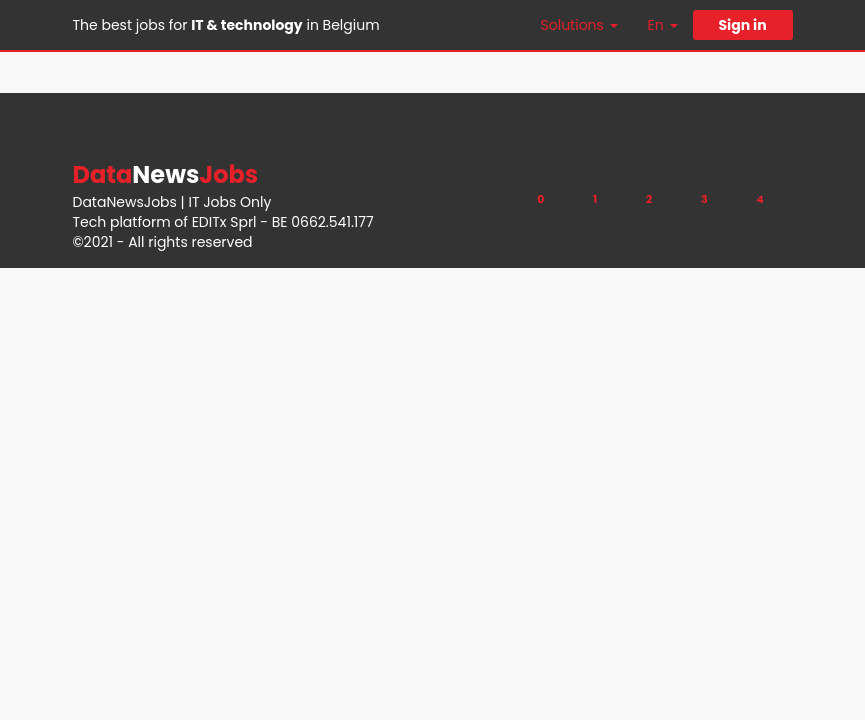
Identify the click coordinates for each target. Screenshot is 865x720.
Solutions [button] (579, 25)
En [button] (663, 25)
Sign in (742, 25)
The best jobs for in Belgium (226, 25)
